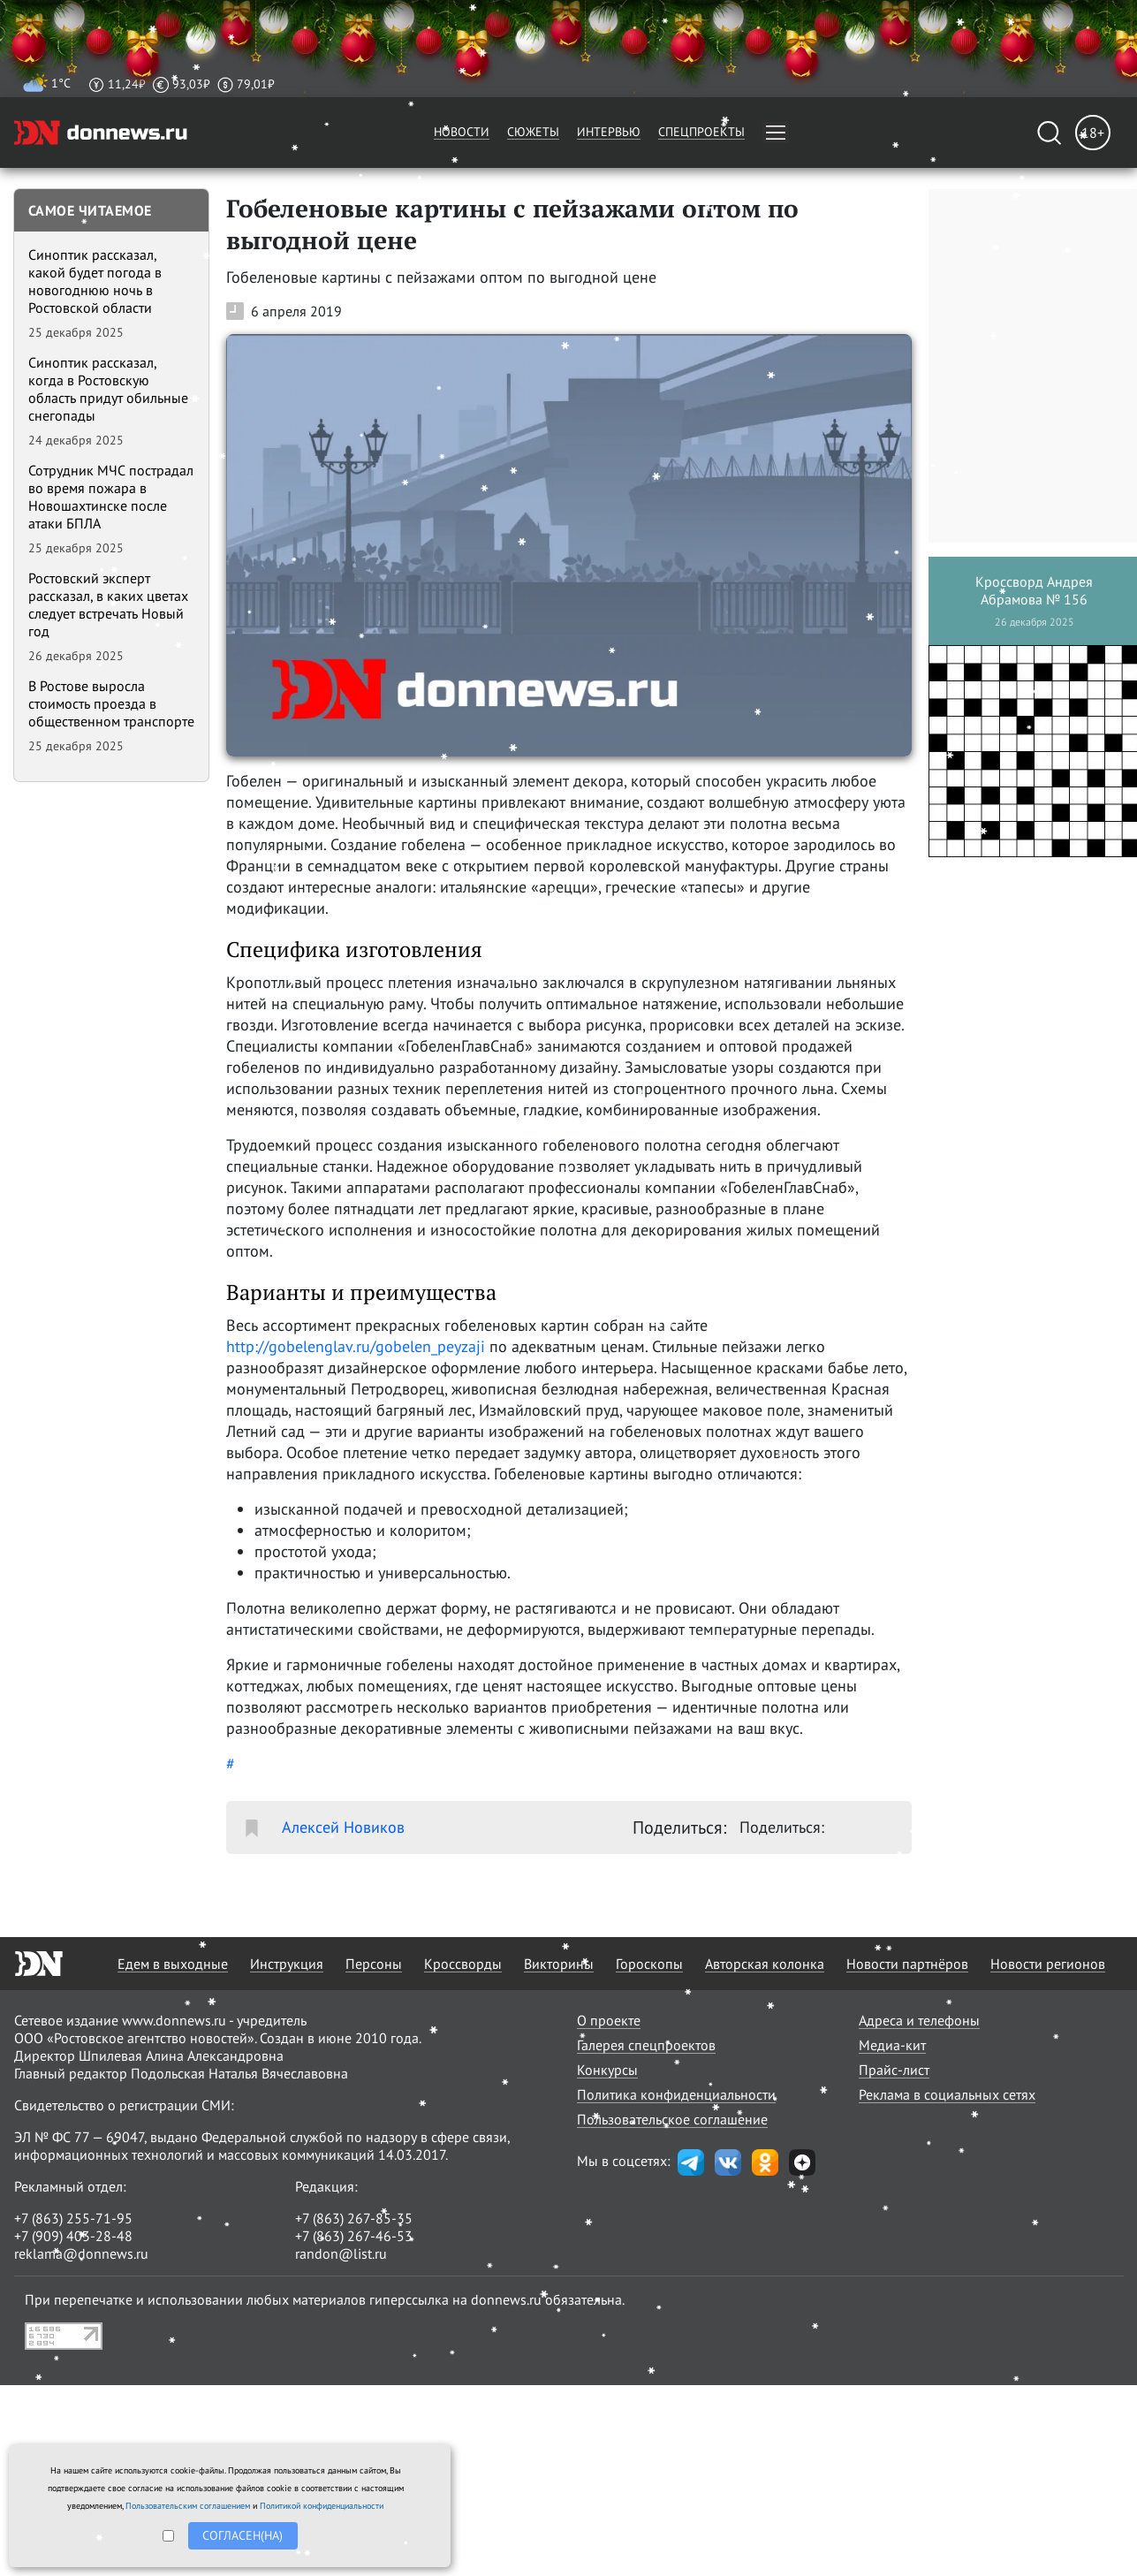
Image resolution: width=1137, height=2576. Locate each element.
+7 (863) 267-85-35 (354, 2218)
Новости (461, 132)
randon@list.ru (341, 2253)
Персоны (373, 1963)
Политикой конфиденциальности (321, 2505)
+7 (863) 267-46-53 (354, 2236)
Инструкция (286, 1963)
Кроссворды (463, 1963)
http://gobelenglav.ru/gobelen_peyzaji (355, 1346)
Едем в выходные (172, 1963)
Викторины (559, 1963)
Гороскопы (649, 1963)
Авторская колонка (764, 1963)
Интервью (609, 132)
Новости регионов (1047, 1963)
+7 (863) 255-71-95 (73, 2218)
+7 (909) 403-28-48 (73, 2236)
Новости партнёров (907, 1963)
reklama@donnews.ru (81, 2253)
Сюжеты (533, 132)
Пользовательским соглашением (187, 2505)
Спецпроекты (701, 132)
